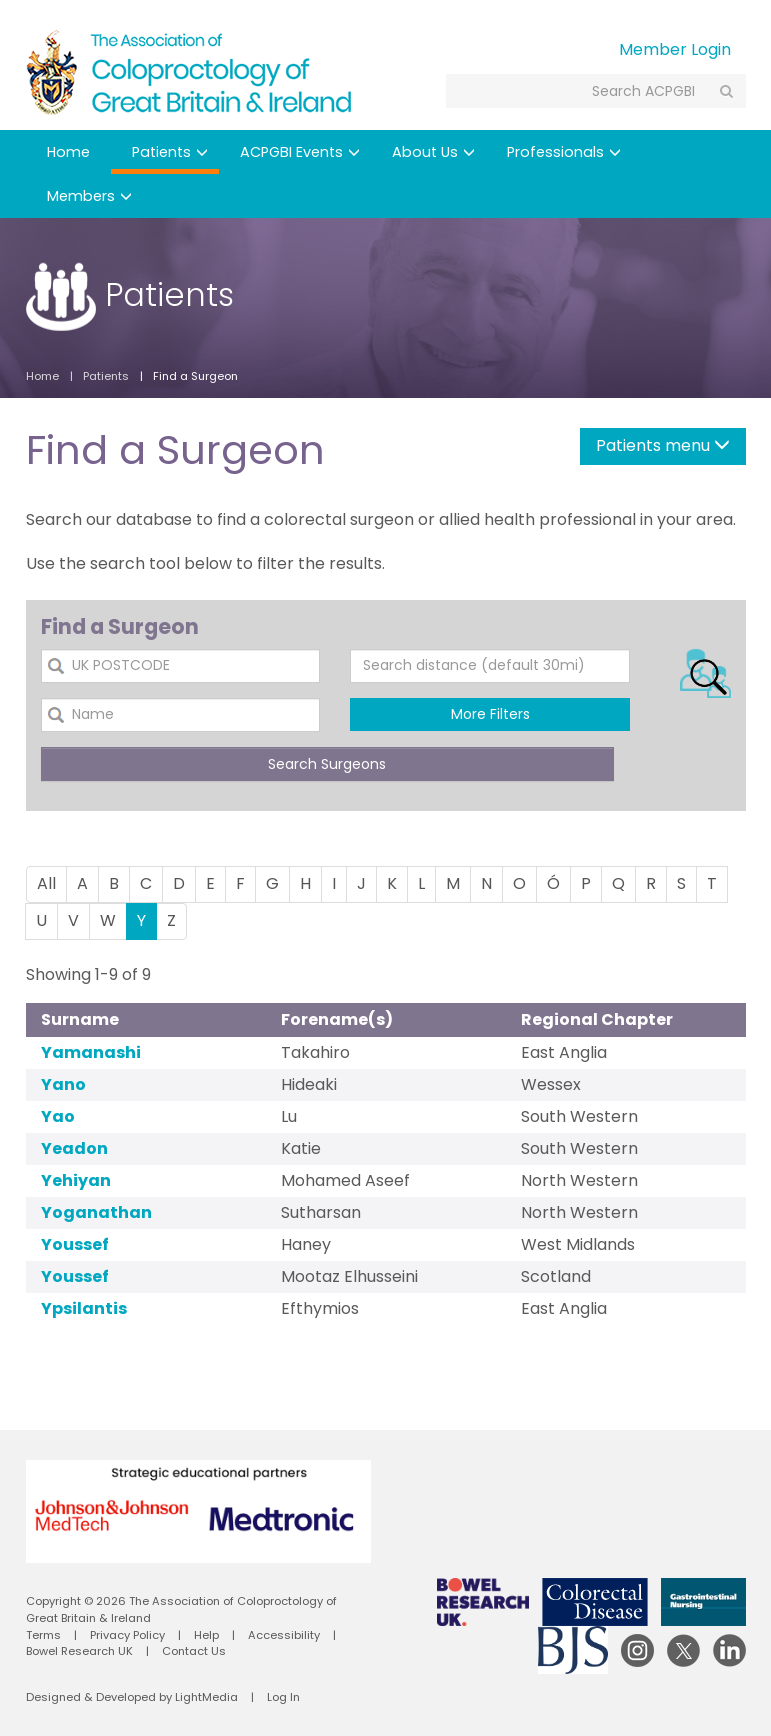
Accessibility (284, 1635)
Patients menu (663, 445)
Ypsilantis (84, 1308)
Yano (63, 1084)
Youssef (75, 1244)
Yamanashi (91, 1052)
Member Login (675, 49)
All (46, 883)
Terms (43, 1635)
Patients (170, 152)
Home (68, 152)
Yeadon (74, 1148)
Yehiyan (76, 1180)
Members (89, 196)
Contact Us (194, 1651)
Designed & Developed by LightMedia (132, 1697)
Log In (283, 1697)
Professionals (564, 152)
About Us (433, 152)
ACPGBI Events (300, 152)
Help (206, 1635)
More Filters (490, 714)
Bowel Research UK (79, 1651)
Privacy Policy (127, 1635)
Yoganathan (96, 1212)
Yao (58, 1116)
